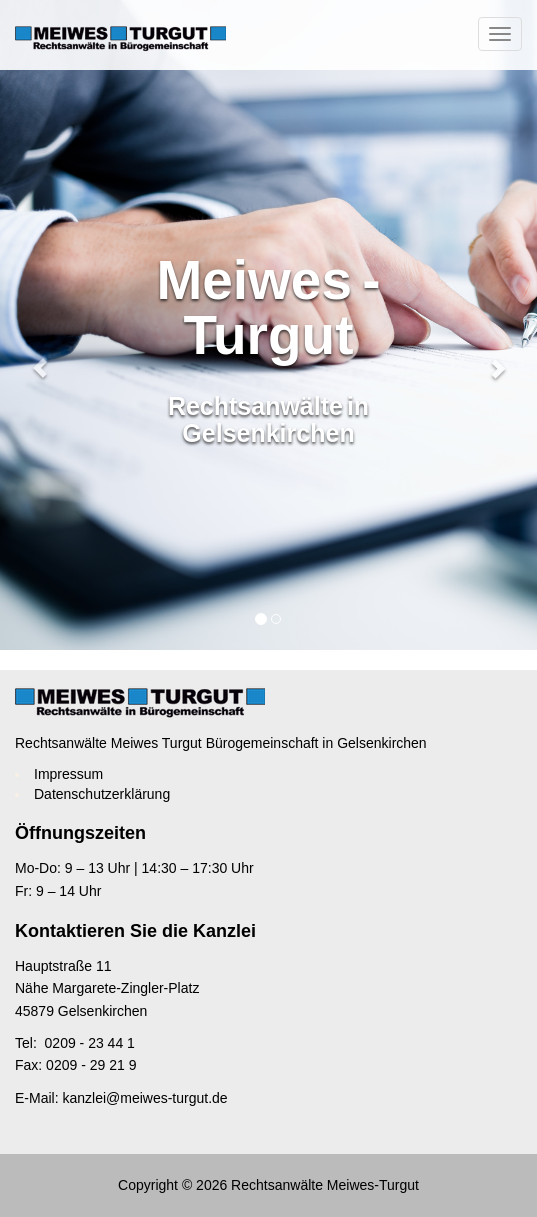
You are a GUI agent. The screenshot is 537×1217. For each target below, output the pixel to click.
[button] (40, 325)
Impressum (68, 774)
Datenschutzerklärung (102, 794)
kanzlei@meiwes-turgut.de (144, 1098)
